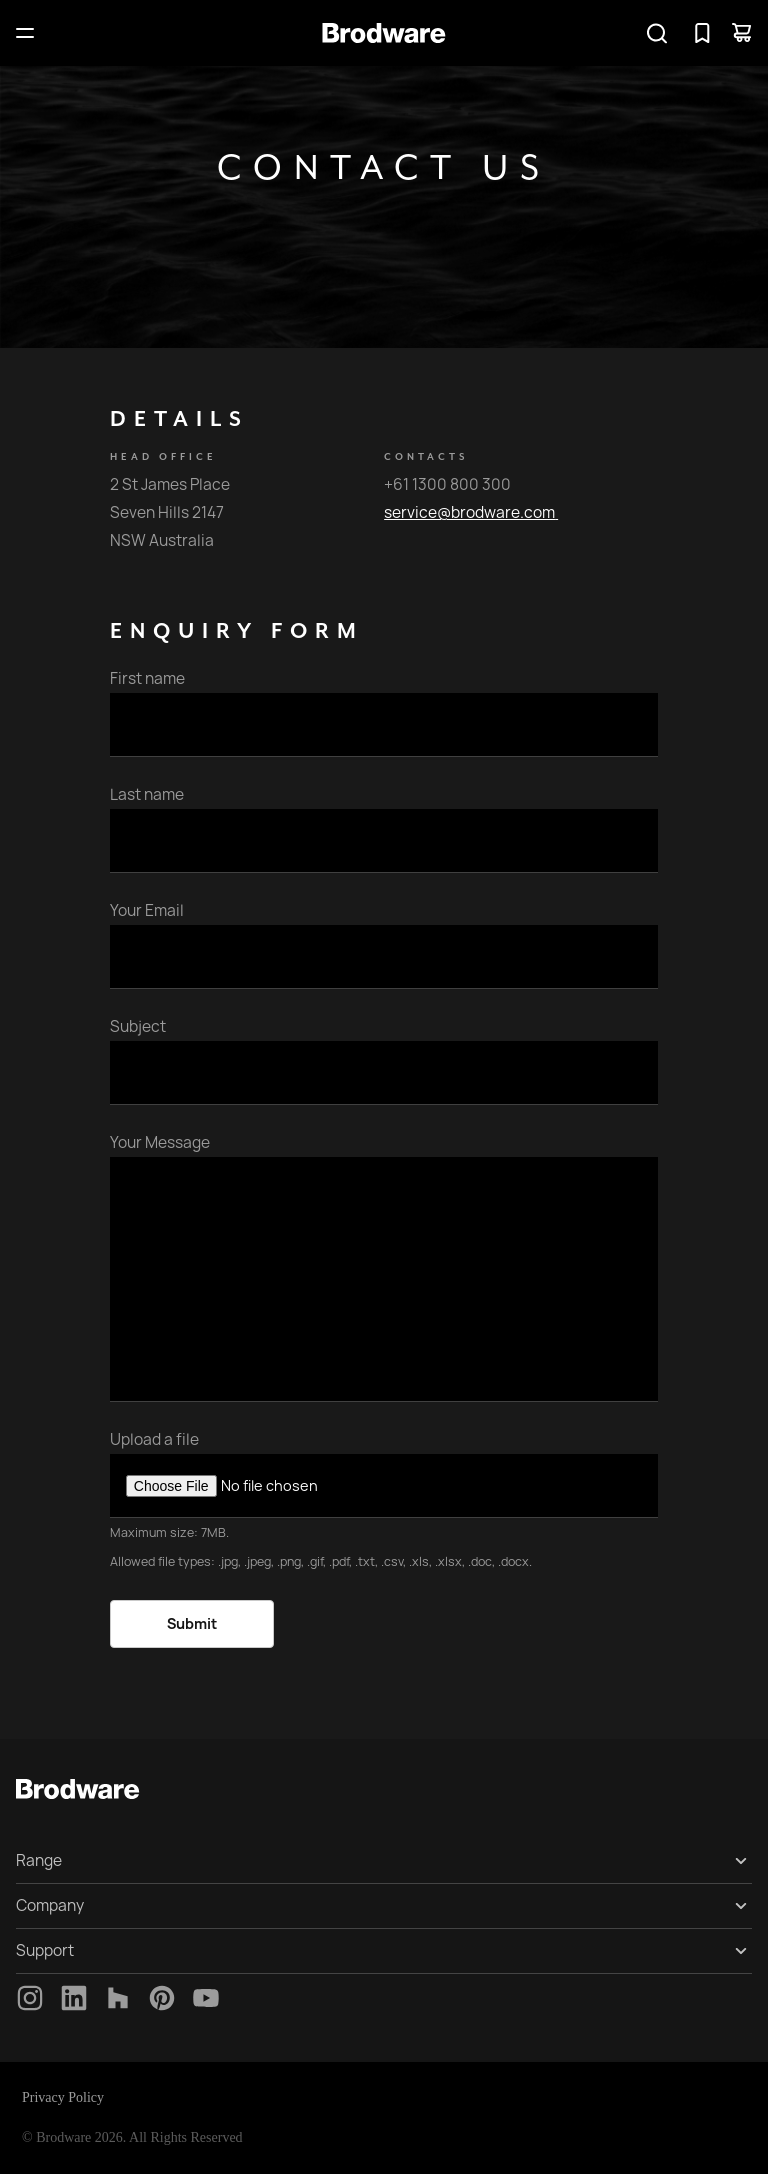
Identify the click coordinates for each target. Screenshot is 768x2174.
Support (45, 1950)
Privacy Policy (63, 2097)
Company (50, 1905)
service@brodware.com (471, 512)
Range (39, 1860)
